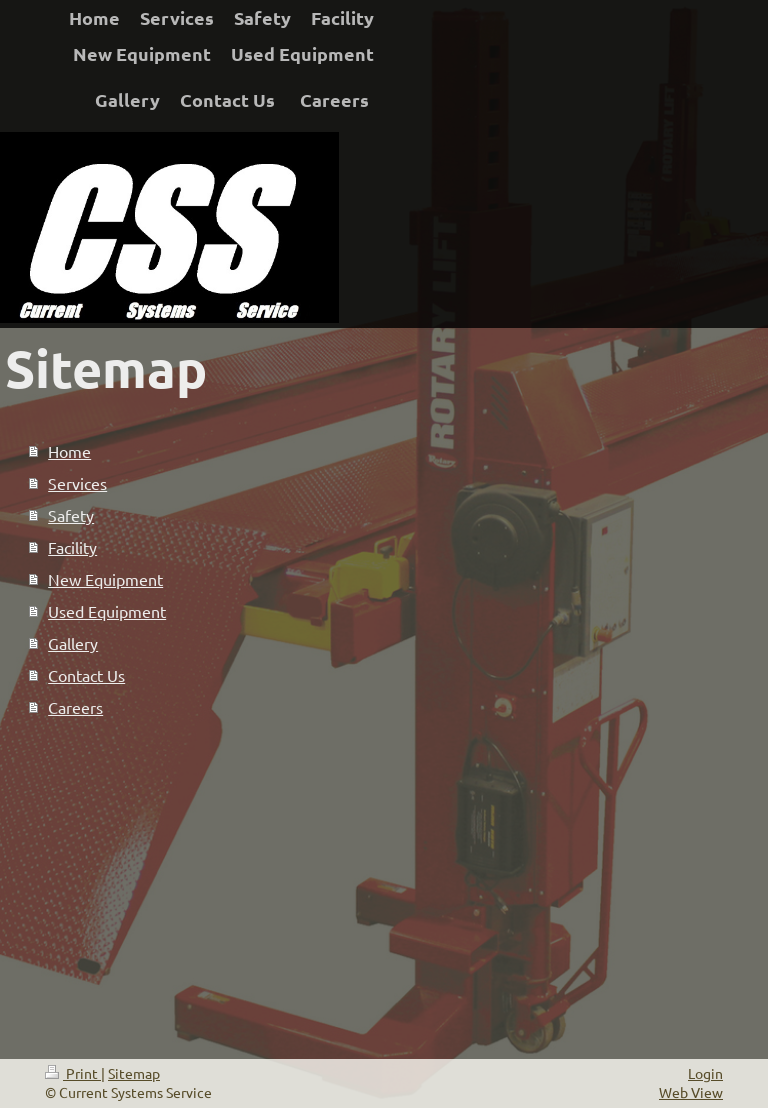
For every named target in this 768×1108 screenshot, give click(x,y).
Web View (691, 1092)
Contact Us (86, 675)
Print (73, 1073)
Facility (72, 547)
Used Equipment (107, 611)
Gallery (73, 643)
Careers (75, 707)
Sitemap (134, 1073)
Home (69, 451)
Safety (71, 515)
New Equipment (105, 579)
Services (77, 483)
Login (705, 1073)
